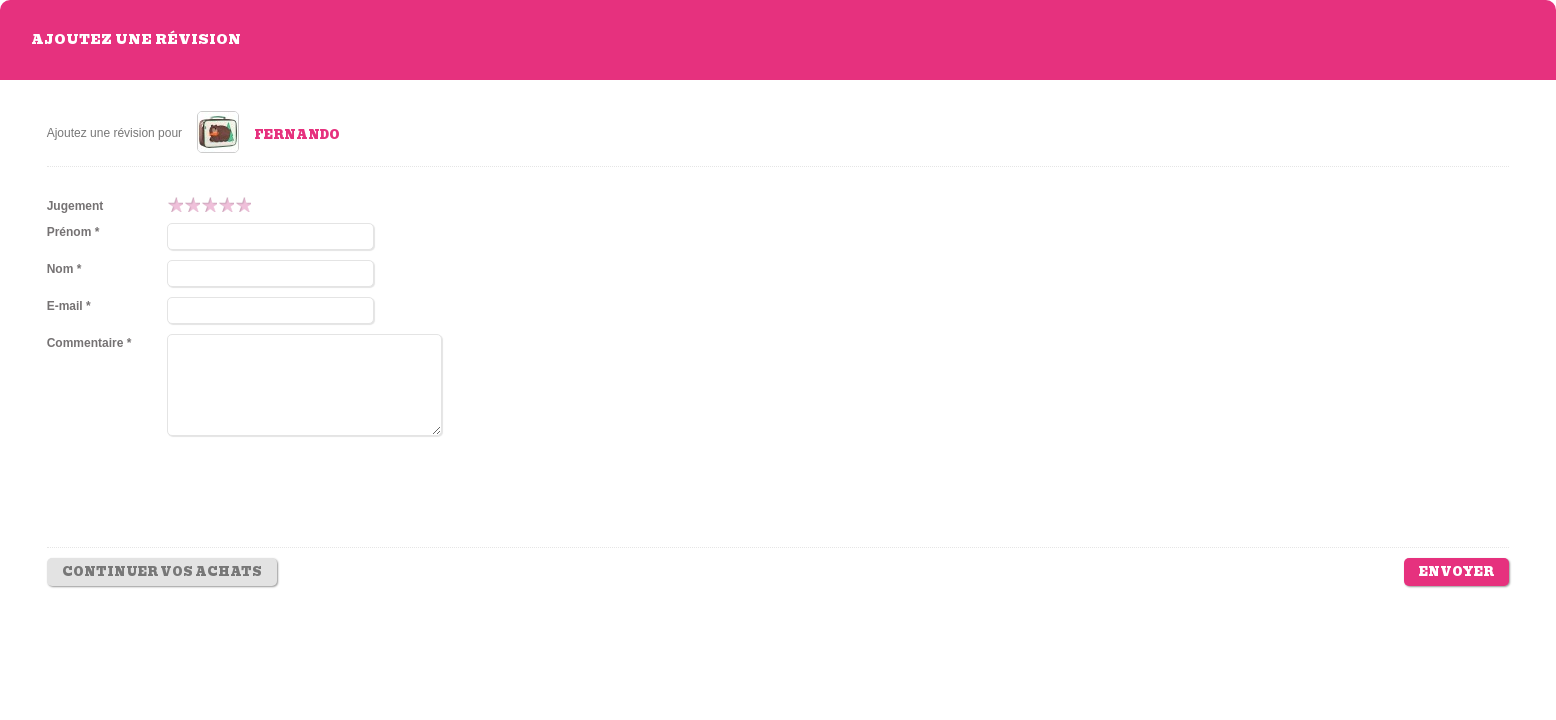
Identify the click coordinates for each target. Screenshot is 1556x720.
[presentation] (319, 506)
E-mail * (69, 306)
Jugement (75, 206)
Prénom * (73, 232)
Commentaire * (89, 343)
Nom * (64, 269)
